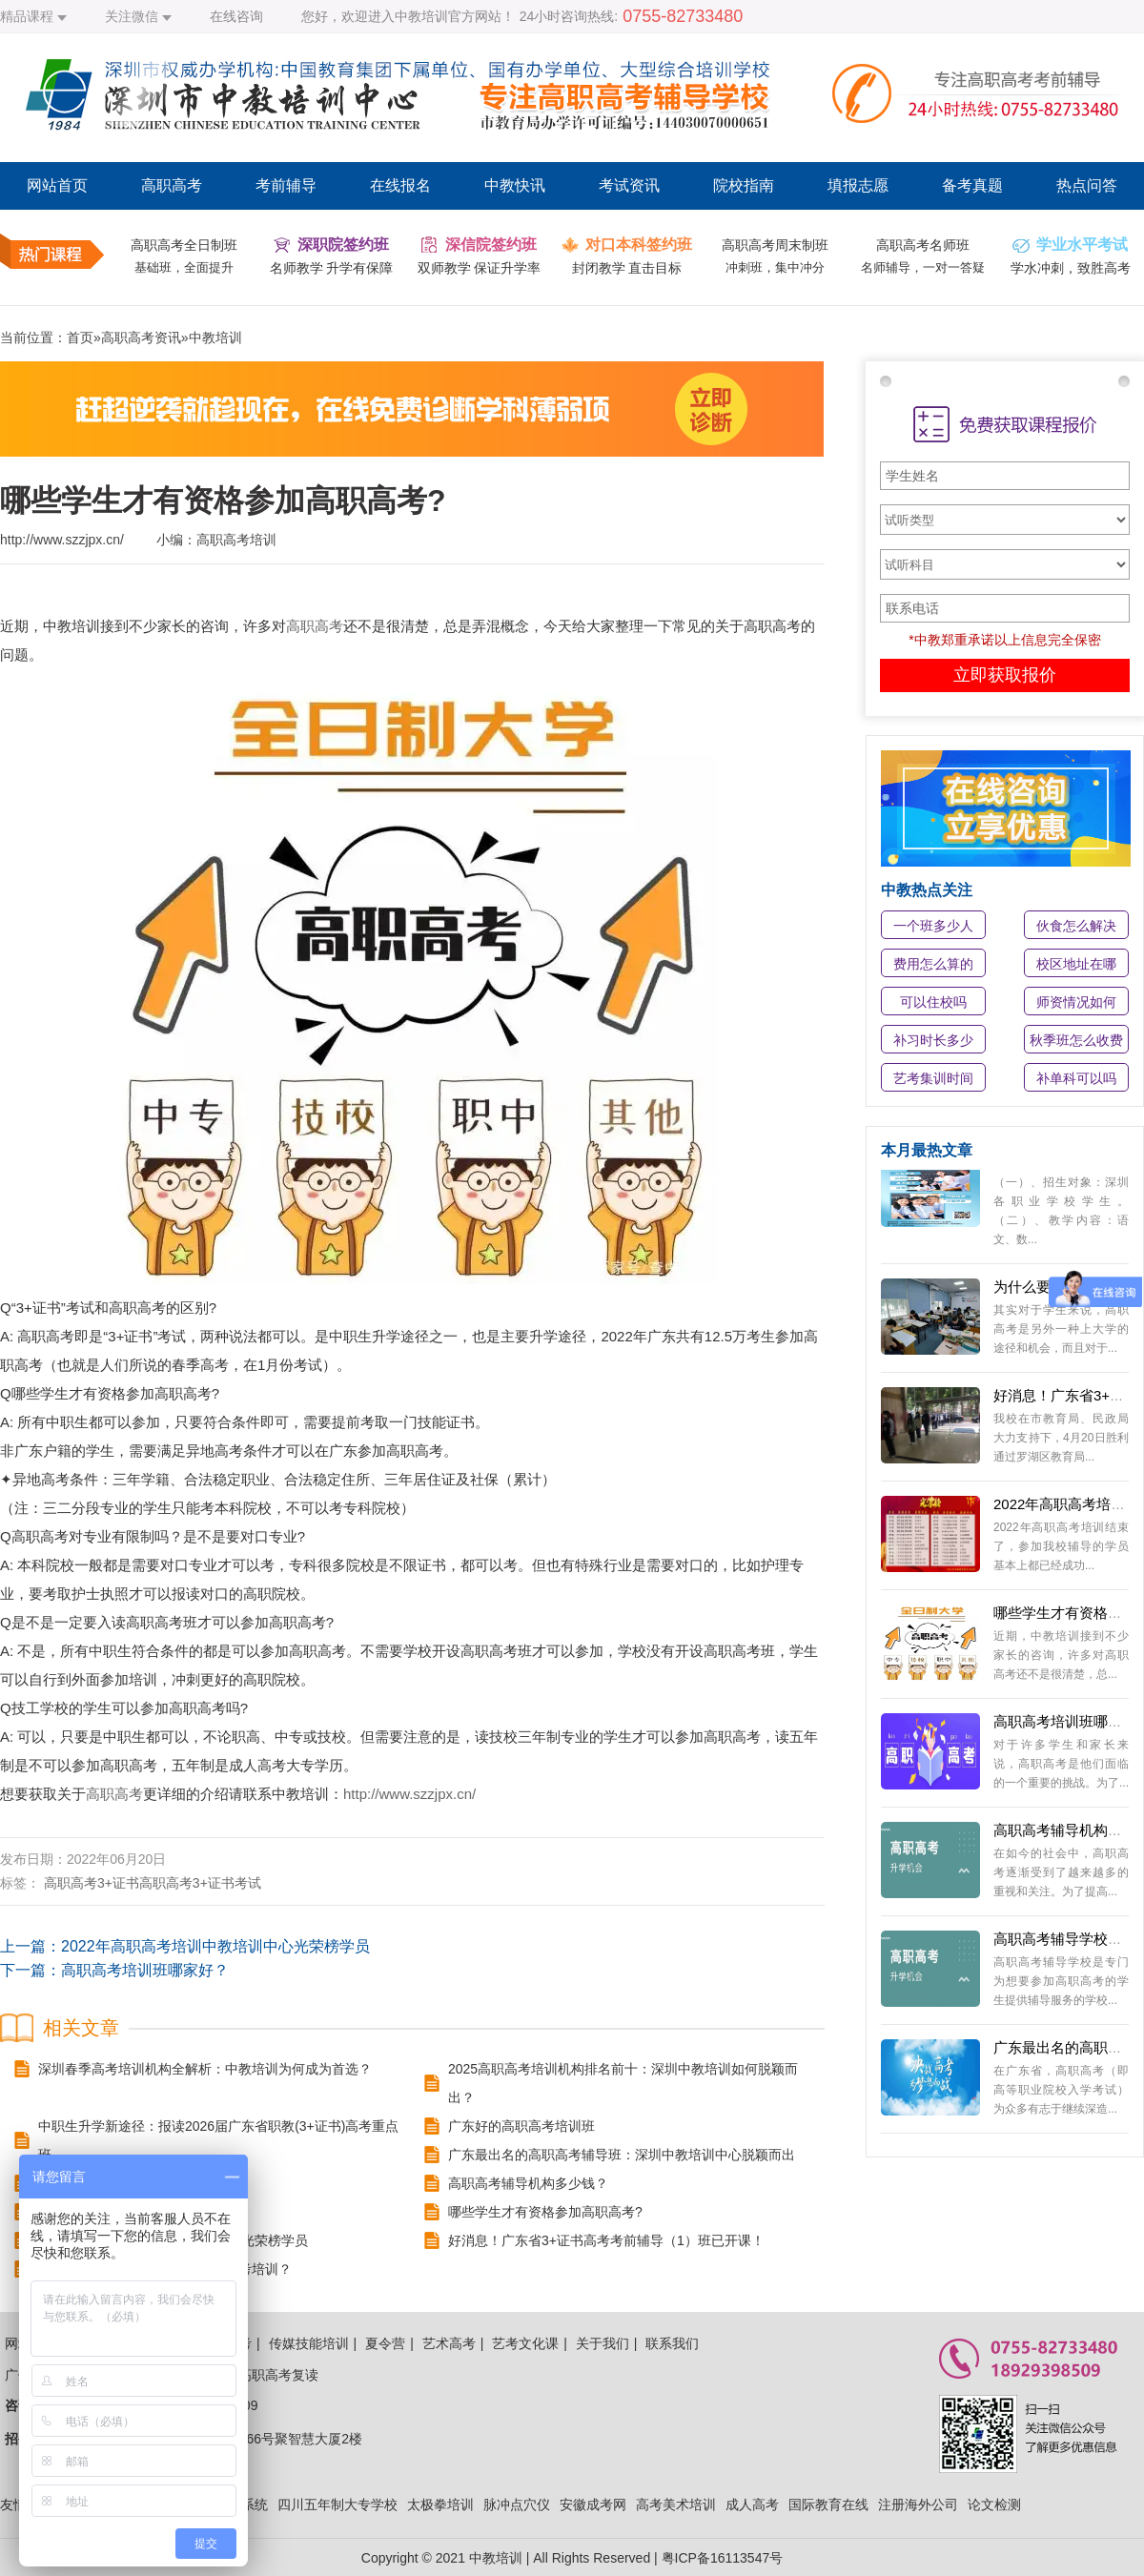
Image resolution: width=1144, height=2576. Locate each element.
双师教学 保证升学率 (479, 268)
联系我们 (672, 2343)
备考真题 (972, 185)
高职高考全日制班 (184, 245)
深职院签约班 (343, 244)
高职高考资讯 (141, 337)
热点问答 (1086, 185)
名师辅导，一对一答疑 (923, 267)
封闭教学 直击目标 (627, 268)
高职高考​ (70, 1883)
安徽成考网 (593, 2504)
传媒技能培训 (309, 2343)
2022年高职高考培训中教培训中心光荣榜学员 (215, 1946)
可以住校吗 (933, 1002)
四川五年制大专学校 (337, 2504)
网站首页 (57, 185)
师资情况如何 (1076, 1002)
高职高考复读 (278, 2374)
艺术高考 (449, 2343)
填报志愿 (858, 185)
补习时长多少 (933, 1040)
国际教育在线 (828, 2504)
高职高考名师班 (923, 245)
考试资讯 (629, 185)
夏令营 (385, 2343)
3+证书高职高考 (145, 1883)
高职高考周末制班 (775, 245)
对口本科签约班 (638, 244)
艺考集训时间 (933, 1078)
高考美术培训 (676, 2504)
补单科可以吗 (1076, 1078)
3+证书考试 (227, 1883)
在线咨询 (236, 16)
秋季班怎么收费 (1076, 1040)
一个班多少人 (933, 925)
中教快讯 (514, 185)
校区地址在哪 (1076, 963)
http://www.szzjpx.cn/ (409, 1794)
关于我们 (602, 2343)
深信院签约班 (491, 244)
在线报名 (400, 185)
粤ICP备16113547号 (723, 2558)
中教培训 (215, 337)
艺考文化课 (525, 2343)
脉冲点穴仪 (516, 2504)
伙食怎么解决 (1076, 925)
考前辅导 (286, 185)
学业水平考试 (1082, 244)
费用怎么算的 (933, 963)
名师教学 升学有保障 (332, 268)
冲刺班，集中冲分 (775, 267)
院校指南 (743, 185)
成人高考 (752, 2504)
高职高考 (171, 185)
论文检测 (994, 2504)
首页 (80, 337)
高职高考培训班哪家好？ (145, 1970)
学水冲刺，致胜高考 (1071, 268)
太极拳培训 (440, 2504)
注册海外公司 (918, 2504)
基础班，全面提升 (184, 267)
